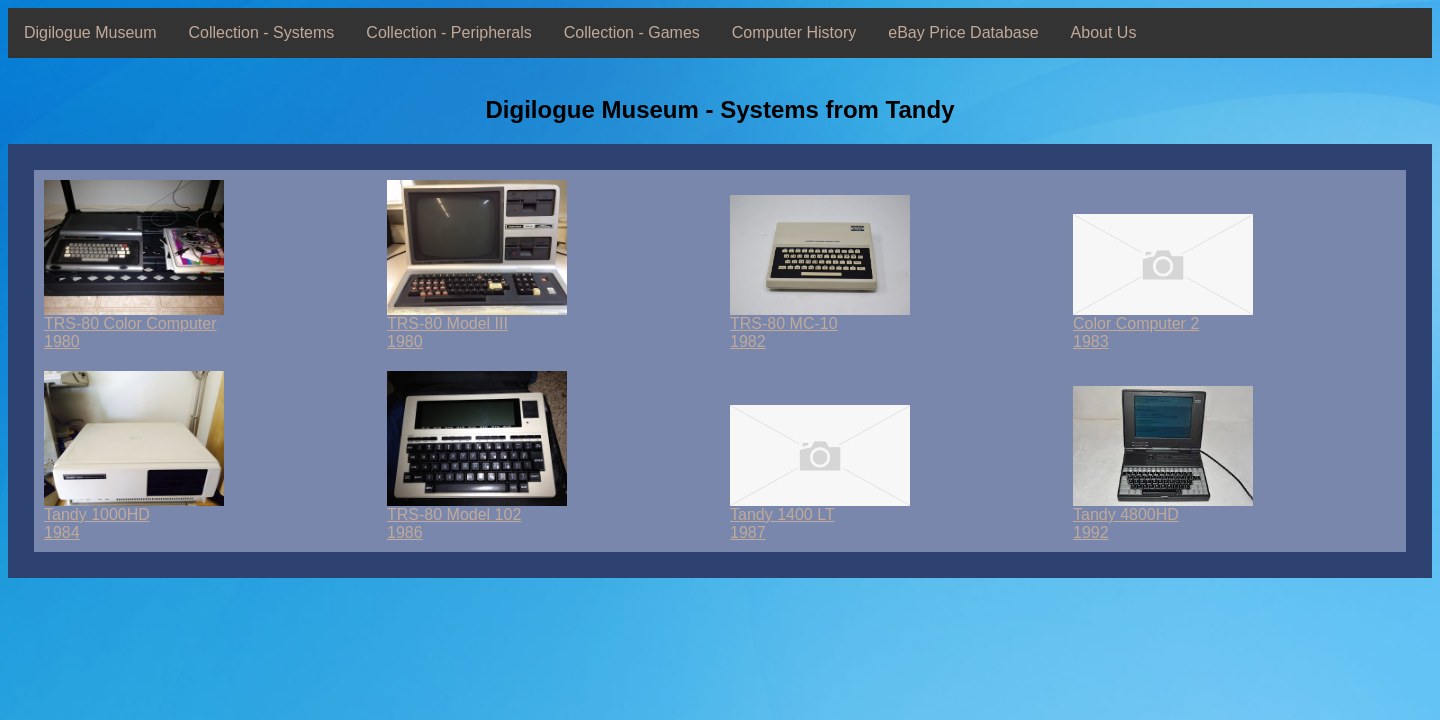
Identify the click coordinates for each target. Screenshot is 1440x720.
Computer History (794, 32)
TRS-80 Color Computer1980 (134, 325)
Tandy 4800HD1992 (1163, 516)
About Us (1104, 32)
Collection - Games (632, 32)
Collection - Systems (262, 32)
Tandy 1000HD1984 (134, 516)
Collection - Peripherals (448, 32)
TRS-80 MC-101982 (820, 325)
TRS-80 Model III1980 (477, 325)
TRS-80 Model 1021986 (477, 516)
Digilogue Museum (90, 32)
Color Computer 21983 (1163, 325)
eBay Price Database (963, 32)
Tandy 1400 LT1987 (820, 516)
